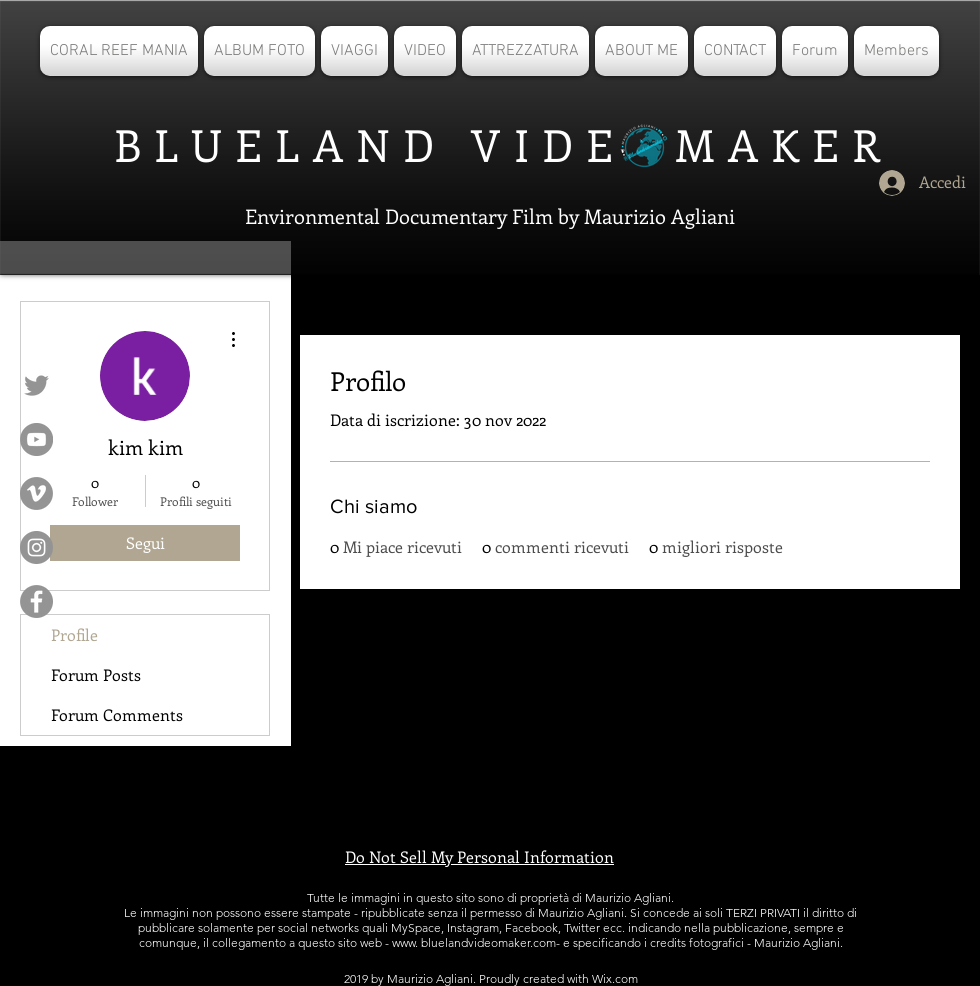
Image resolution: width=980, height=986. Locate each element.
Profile (74, 634)
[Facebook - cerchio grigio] (36, 601)
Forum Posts (96, 674)
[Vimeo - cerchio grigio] (36, 493)
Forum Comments (117, 714)
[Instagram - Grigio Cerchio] (36, 547)
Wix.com (615, 978)
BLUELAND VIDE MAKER (491, 144)
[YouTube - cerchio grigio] (36, 439)
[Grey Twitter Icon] (36, 385)
